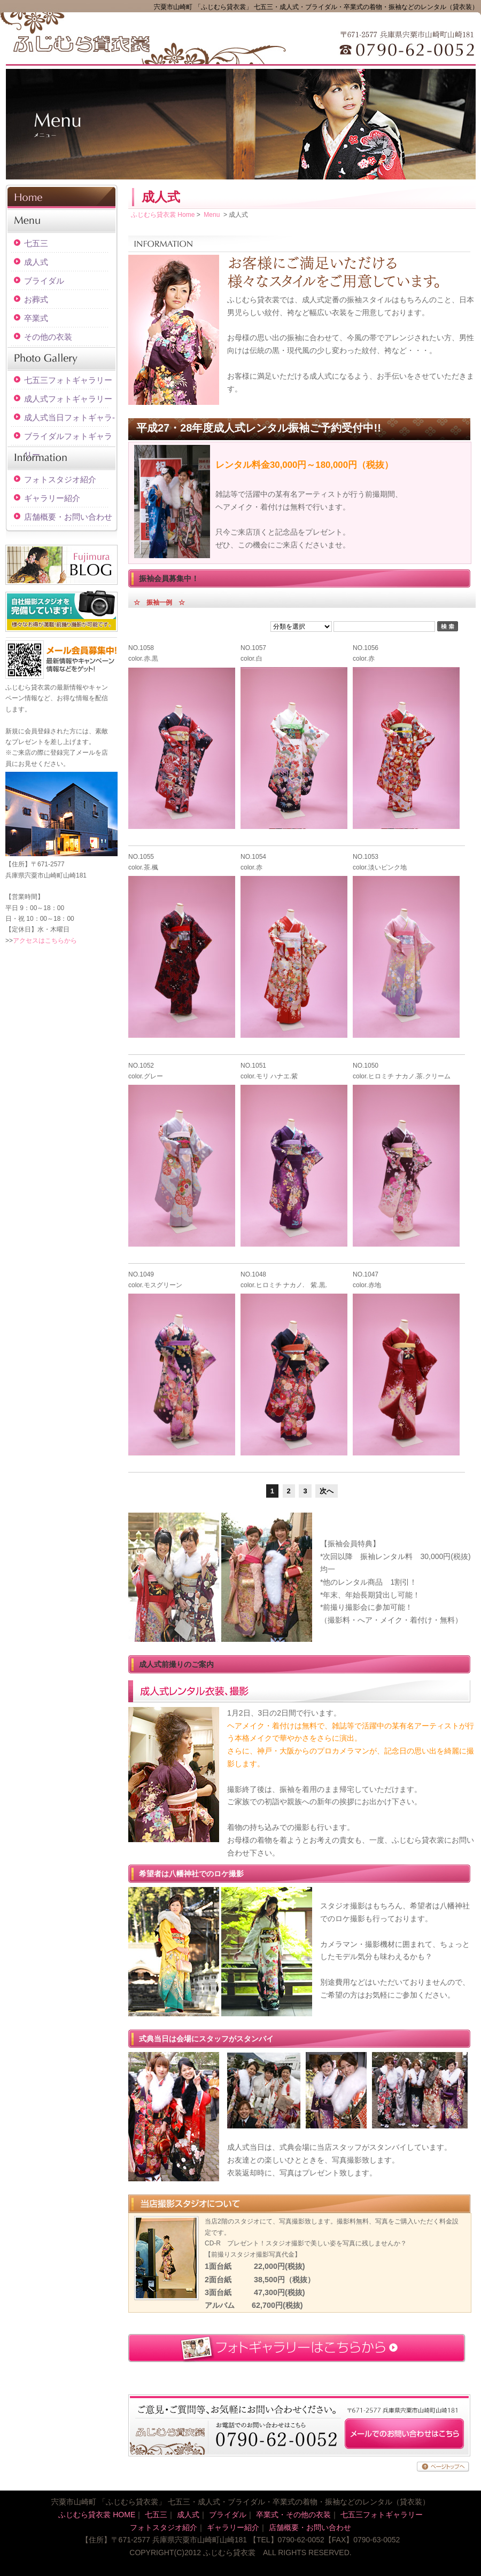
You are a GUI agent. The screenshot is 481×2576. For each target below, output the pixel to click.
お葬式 (36, 299)
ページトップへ (443, 2467)
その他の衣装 (48, 336)
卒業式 (36, 318)
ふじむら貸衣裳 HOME (96, 2514)
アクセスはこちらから (45, 940)
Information (61, 457)
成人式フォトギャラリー (68, 398)
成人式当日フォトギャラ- (69, 417)
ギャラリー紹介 (52, 498)
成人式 (36, 262)
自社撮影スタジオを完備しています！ (61, 611)
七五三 (36, 243)
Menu (61, 221)
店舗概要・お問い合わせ (68, 516)
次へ (326, 1491)
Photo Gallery (61, 358)
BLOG (61, 565)
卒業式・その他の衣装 (293, 2514)
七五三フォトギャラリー (68, 380)
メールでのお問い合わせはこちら (404, 2433)
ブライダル (44, 280)
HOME (61, 197)
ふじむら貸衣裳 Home (163, 214)
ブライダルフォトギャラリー (68, 438)
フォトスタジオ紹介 (60, 479)
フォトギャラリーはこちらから (297, 2348)
